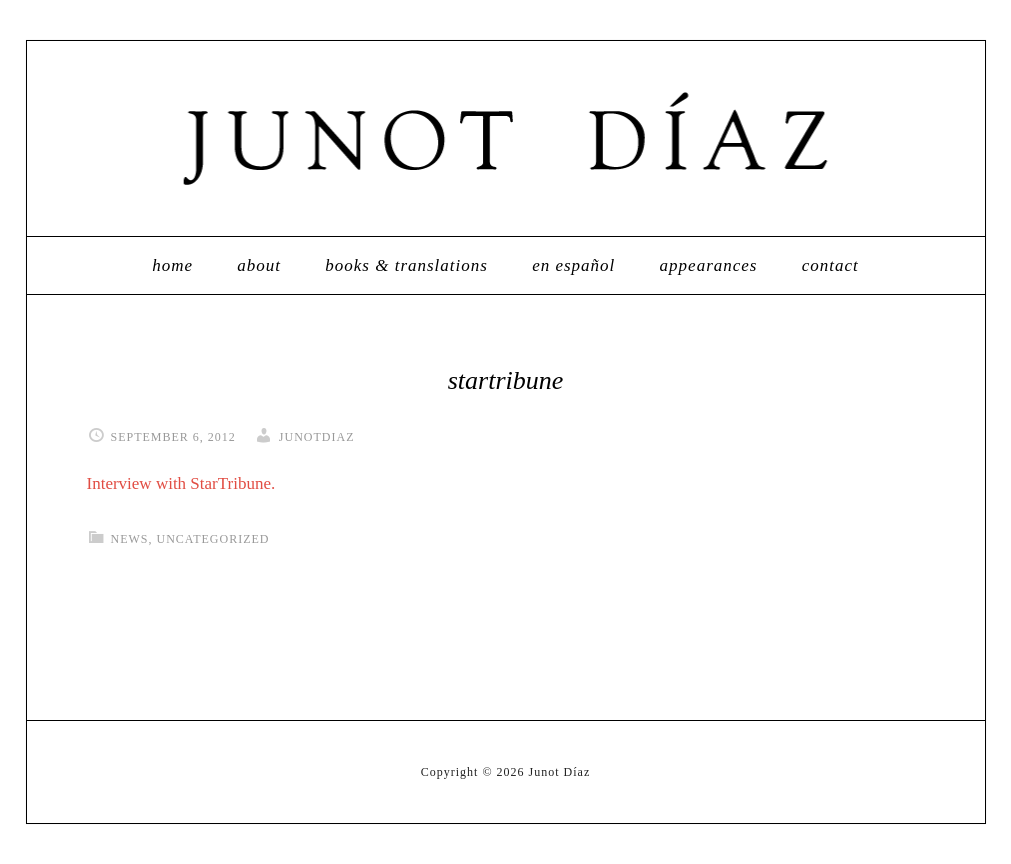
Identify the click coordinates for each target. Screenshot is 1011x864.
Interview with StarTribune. (181, 483)
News (130, 539)
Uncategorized (213, 539)
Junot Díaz (506, 138)
